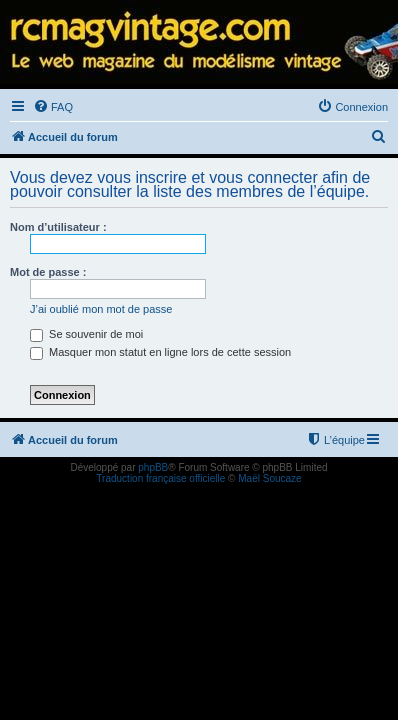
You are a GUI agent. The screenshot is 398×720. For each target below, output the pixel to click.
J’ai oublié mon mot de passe (101, 309)
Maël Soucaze (269, 478)
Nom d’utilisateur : (58, 227)
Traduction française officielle (160, 478)
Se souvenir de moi (86, 334)
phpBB (153, 467)
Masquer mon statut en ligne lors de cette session (160, 352)
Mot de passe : (48, 272)
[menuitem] (53, 107)
